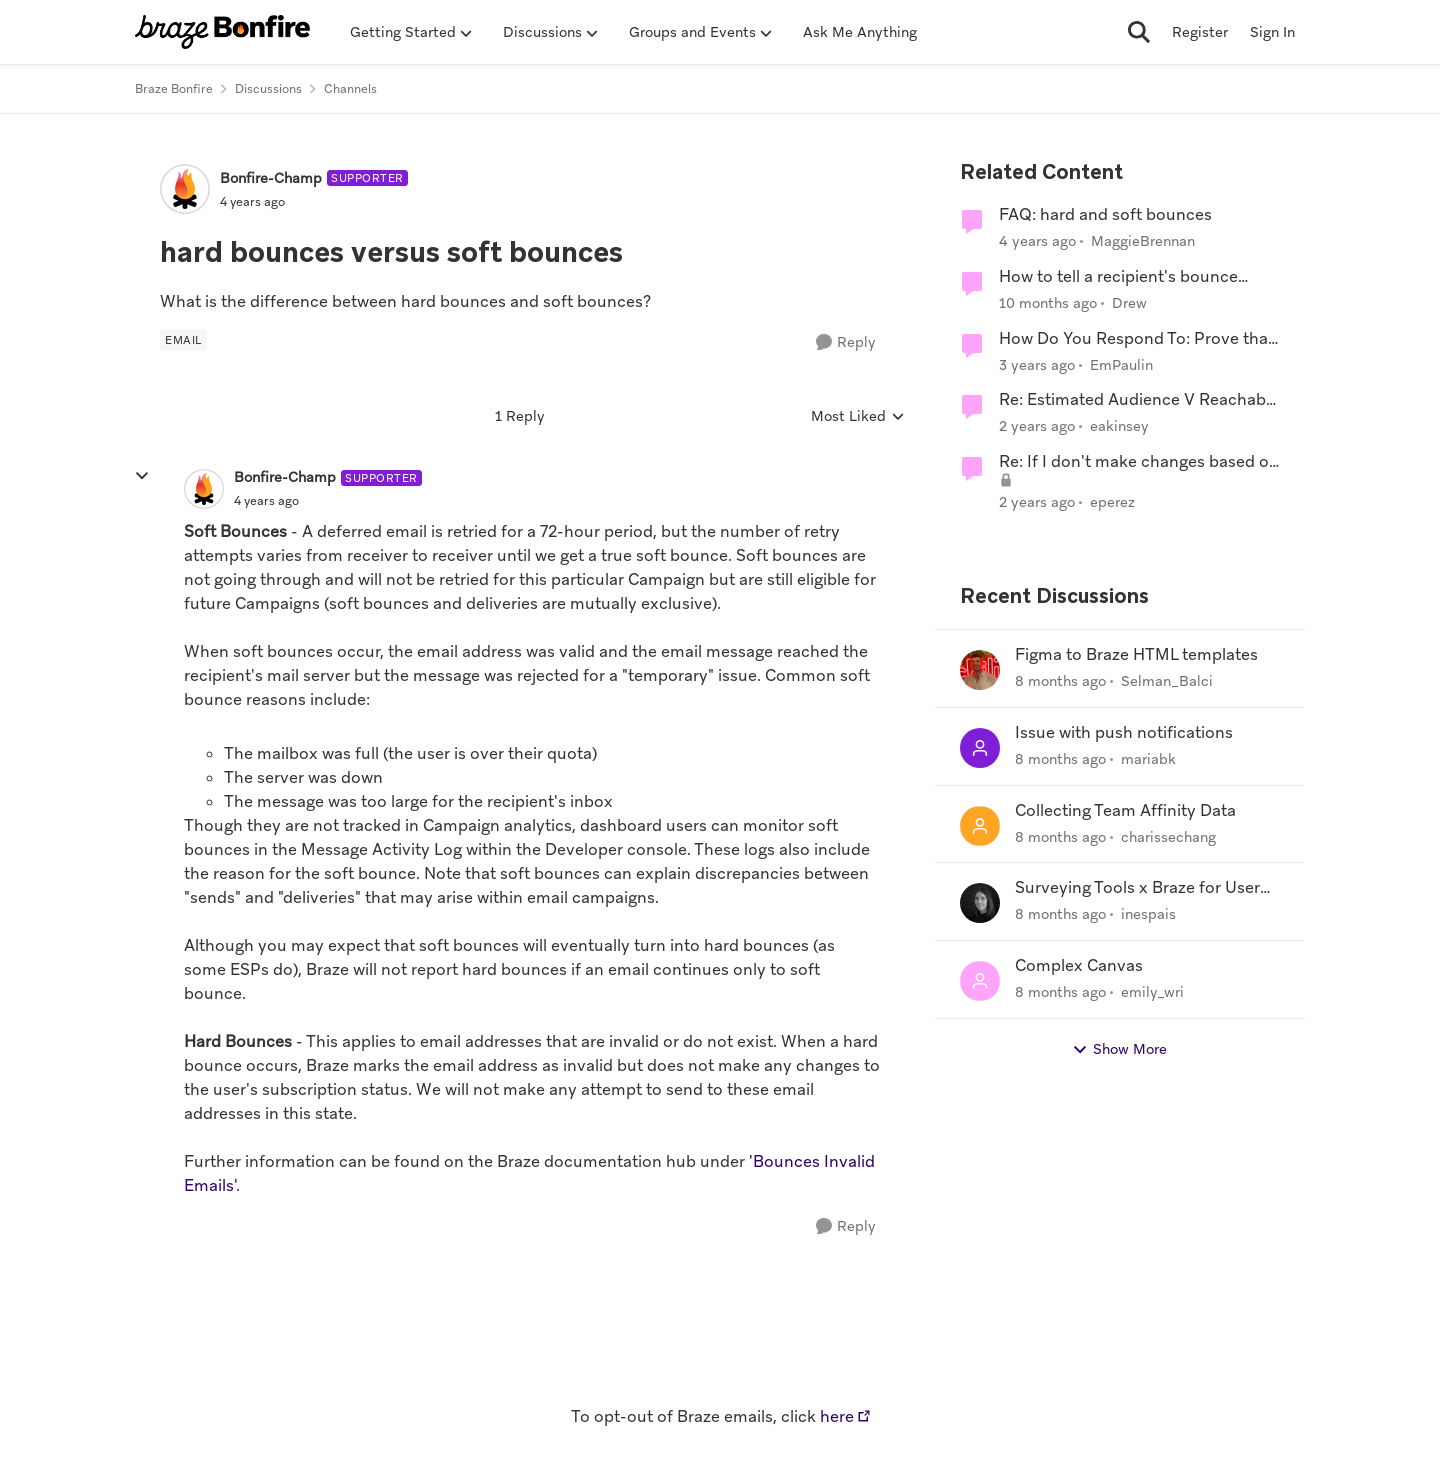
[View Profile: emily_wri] (980, 981)
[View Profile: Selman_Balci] (980, 670)
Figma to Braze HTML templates (1136, 655)
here (837, 1416)
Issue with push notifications (1124, 733)
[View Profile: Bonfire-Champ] (185, 189)
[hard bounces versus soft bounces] (266, 501)
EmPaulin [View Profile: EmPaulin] (1121, 364)
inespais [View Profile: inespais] (1148, 914)
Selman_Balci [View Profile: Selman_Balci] (1167, 681)
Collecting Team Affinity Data (1125, 811)
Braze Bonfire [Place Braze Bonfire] (174, 89)
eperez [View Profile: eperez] (1112, 502)
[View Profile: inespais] (980, 903)
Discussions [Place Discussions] (268, 89)
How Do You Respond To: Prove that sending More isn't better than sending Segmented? (1136, 339)
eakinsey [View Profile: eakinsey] (1119, 426)
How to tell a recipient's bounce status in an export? (1118, 277)
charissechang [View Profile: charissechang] (1168, 836)
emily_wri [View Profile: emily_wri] (1152, 992)
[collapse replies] (142, 476)
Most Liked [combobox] (858, 417)
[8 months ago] (1060, 681)
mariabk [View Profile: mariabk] (1148, 759)
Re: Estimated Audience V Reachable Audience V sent (1139, 400)
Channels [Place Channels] (350, 89)
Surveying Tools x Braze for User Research (1137, 888)
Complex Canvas (1079, 966)
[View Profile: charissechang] (980, 826)
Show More (1119, 1049)
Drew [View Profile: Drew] (1129, 303)
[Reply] (846, 342)
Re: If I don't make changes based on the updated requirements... (1139, 462)
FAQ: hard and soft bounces (1105, 215)
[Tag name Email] (183, 340)
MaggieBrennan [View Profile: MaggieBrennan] (1143, 241)
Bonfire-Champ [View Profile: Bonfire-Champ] (271, 178)
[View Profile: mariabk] (980, 748)
